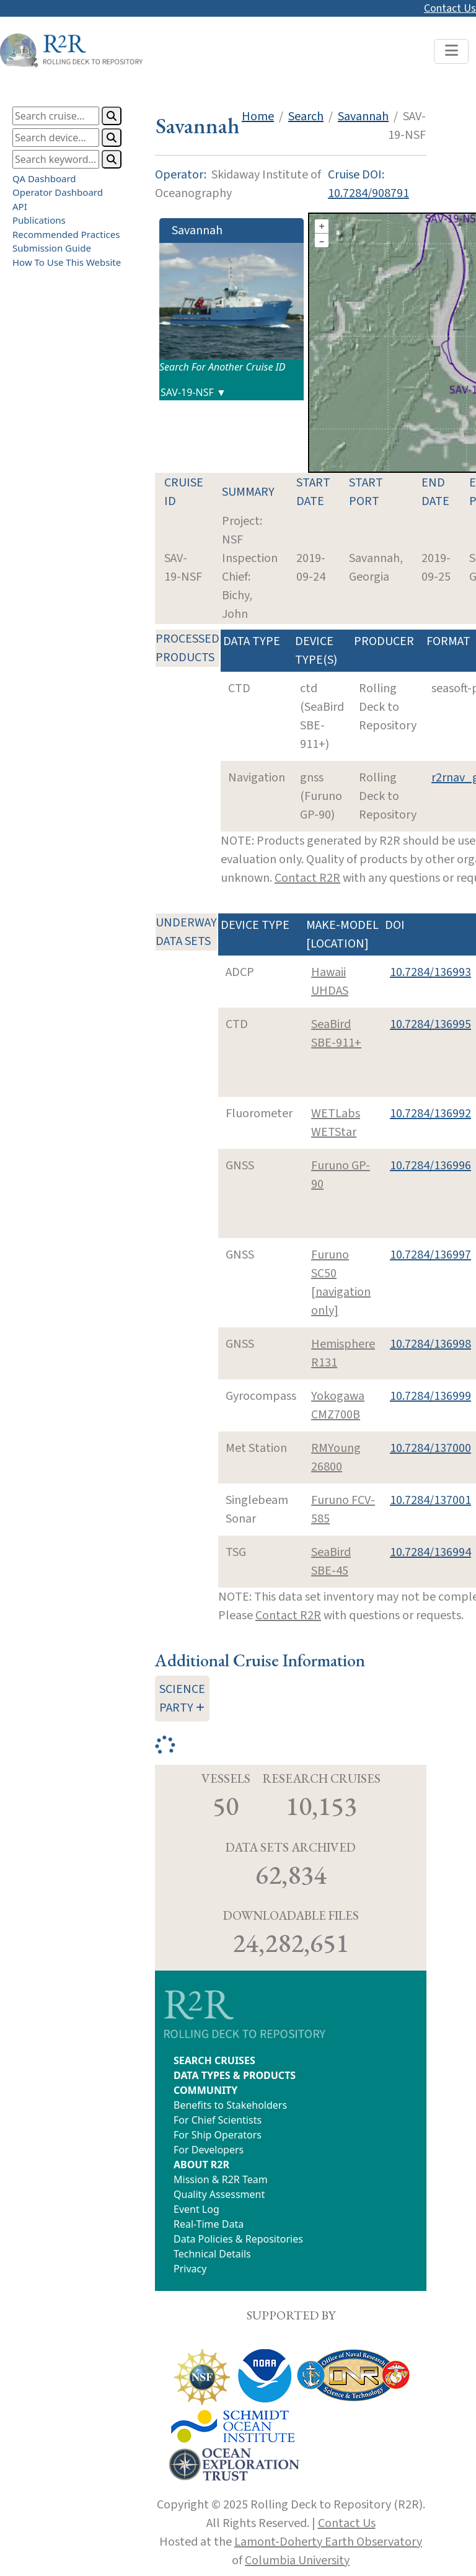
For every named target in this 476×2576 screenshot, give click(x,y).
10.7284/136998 (430, 1344)
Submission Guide (51, 248)
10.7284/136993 (430, 972)
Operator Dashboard (57, 192)
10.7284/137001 (430, 1500)
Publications (39, 220)
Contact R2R (307, 878)
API (19, 206)
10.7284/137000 (430, 1448)
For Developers (209, 2149)
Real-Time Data (209, 2224)
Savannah (363, 116)
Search (306, 116)
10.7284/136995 (430, 1024)
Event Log (196, 2209)
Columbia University (297, 2560)
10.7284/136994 (430, 1552)
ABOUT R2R (201, 2164)
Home (258, 116)
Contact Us (450, 8)
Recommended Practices (66, 234)
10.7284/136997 (430, 1255)
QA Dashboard (44, 178)
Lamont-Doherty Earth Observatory (328, 2542)
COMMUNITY (205, 2090)
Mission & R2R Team (221, 2179)
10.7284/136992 (430, 1113)
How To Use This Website (66, 262)
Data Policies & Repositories (238, 2239)
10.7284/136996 (430, 1165)
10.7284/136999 (430, 1396)
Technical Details (212, 2254)
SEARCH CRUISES (214, 2060)
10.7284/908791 (368, 193)
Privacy (190, 2268)
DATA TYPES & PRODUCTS (235, 2075)
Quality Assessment (219, 2194)
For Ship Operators (218, 2135)
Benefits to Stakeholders (230, 2105)
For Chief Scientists (218, 2120)
